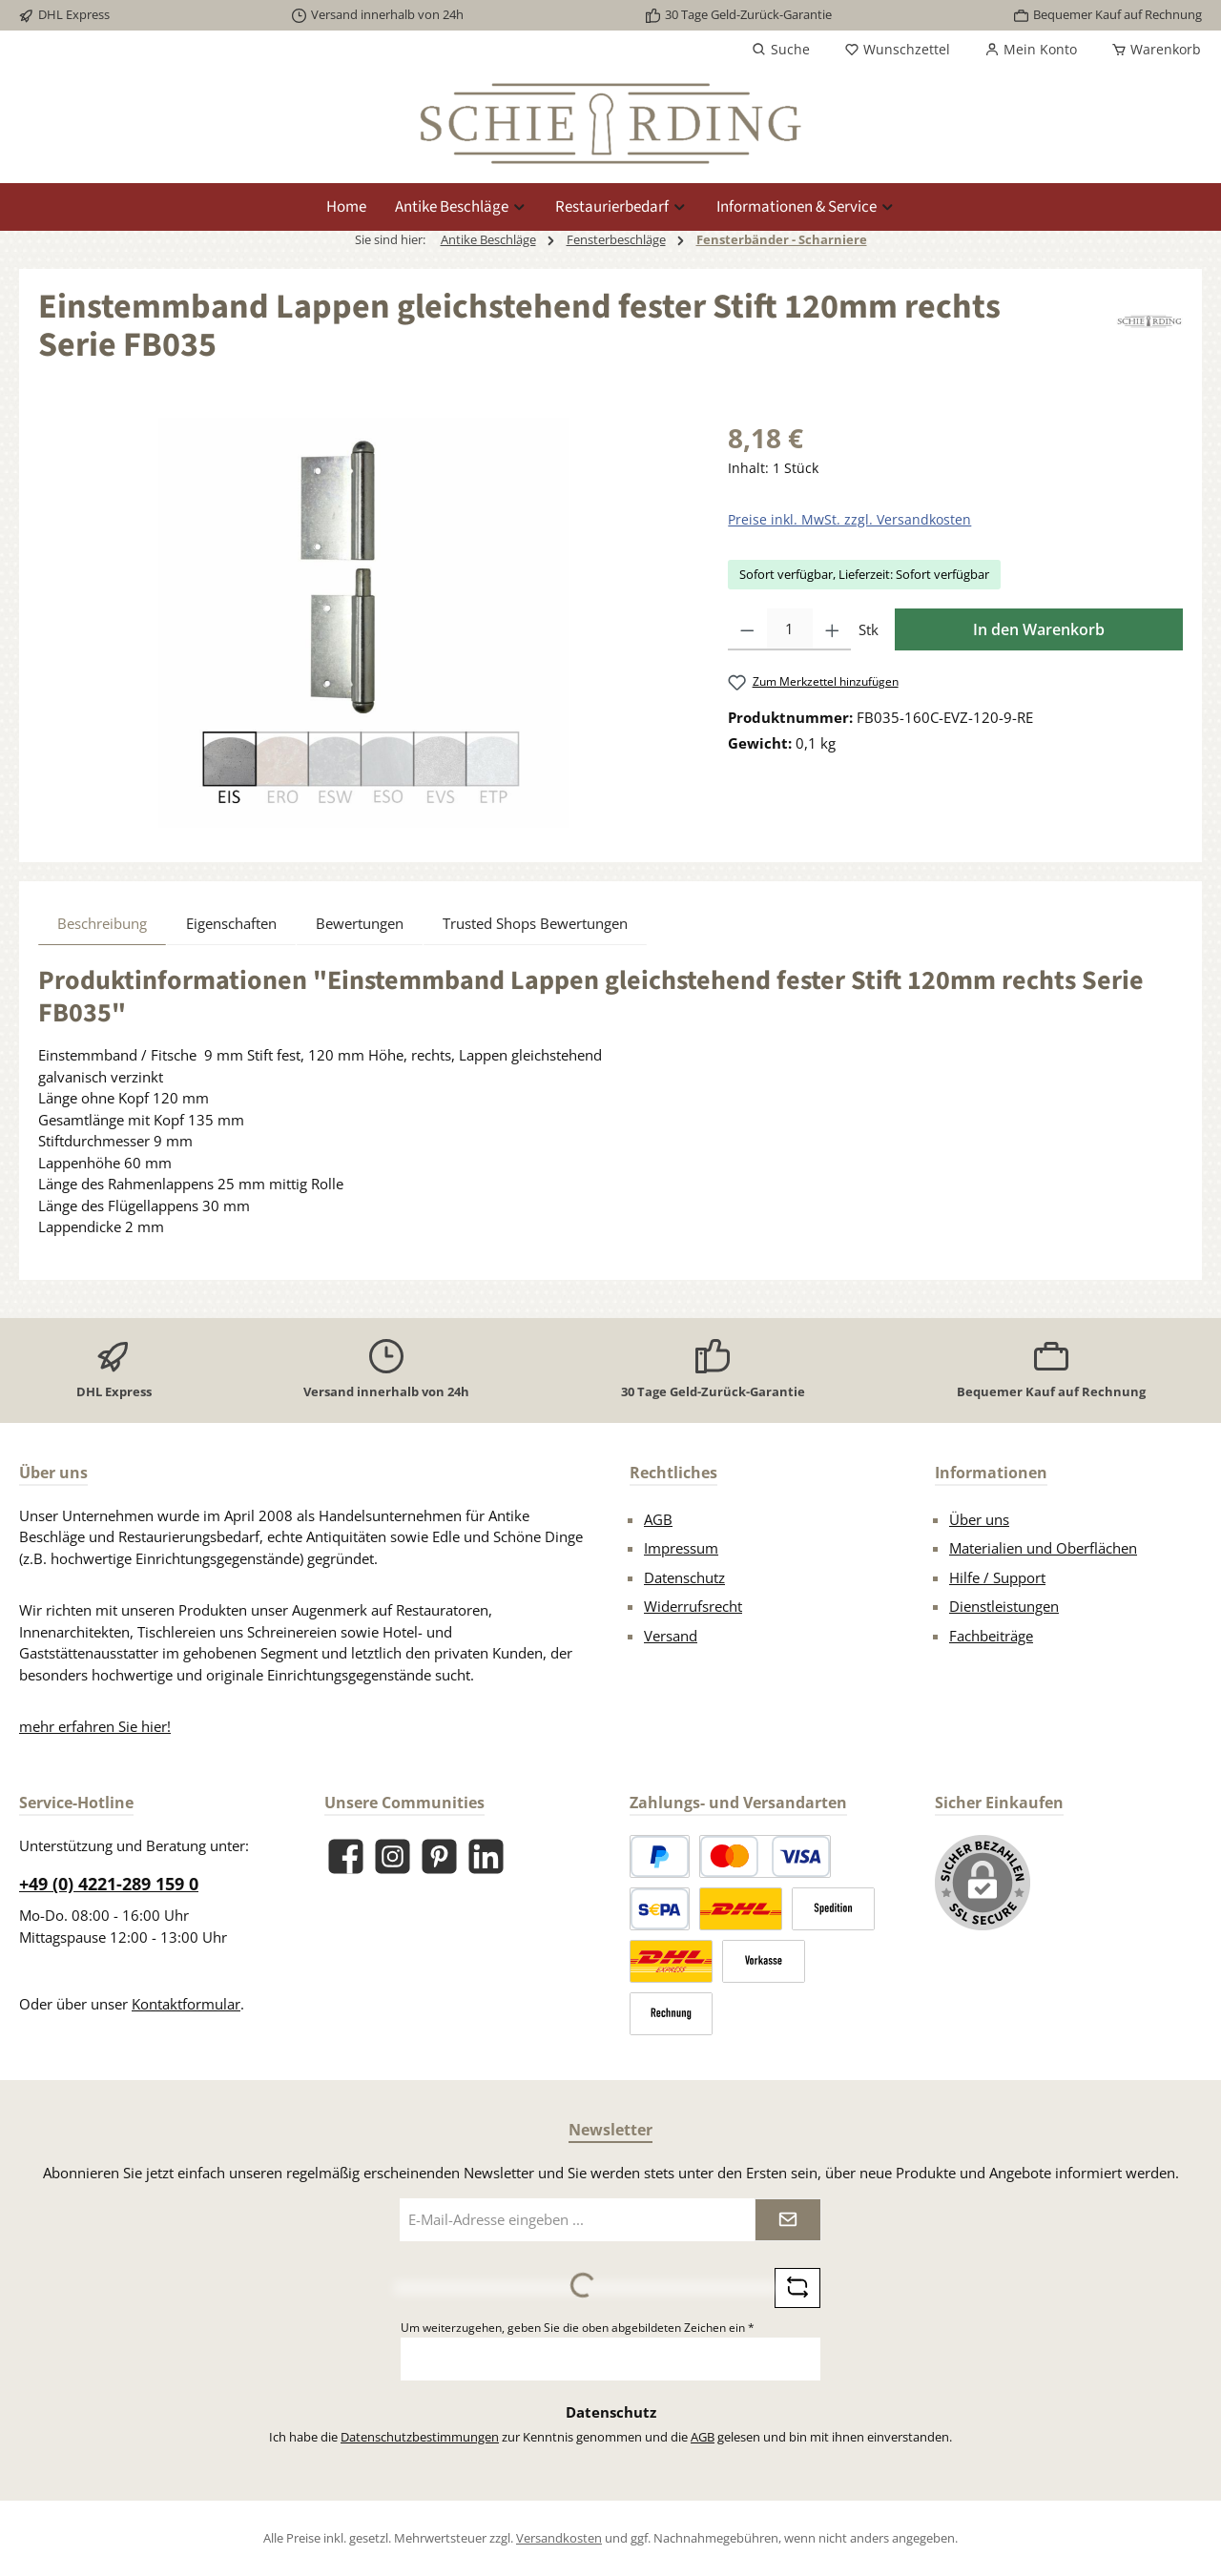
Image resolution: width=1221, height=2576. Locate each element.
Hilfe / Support (997, 1577)
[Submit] (788, 2219)
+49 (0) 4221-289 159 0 (108, 1883)
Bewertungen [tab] (360, 923)
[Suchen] (780, 50)
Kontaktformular (186, 2003)
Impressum (681, 1547)
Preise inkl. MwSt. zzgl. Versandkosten (849, 519)
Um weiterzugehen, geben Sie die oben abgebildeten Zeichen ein (578, 2327)
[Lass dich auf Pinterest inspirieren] (439, 1856)
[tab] (102, 923)
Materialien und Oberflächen (1043, 1547)
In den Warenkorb (1039, 629)
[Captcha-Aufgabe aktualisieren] (797, 2288)
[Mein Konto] (1030, 50)
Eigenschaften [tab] (231, 923)
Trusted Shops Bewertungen (535, 923)
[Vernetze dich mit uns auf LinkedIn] (486, 1856)
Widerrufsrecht (693, 1606)
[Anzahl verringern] (747, 629)
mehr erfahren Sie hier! (95, 1726)
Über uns (979, 1519)
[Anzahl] (790, 629)
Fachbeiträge (991, 1635)
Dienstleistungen (1004, 1606)
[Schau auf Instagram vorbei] (392, 1856)
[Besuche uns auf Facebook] (345, 1856)
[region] (364, 623)
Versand (670, 1635)
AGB (658, 1519)
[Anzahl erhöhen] (832, 629)
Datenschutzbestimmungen (420, 2436)
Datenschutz (684, 1577)
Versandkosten (559, 2537)
